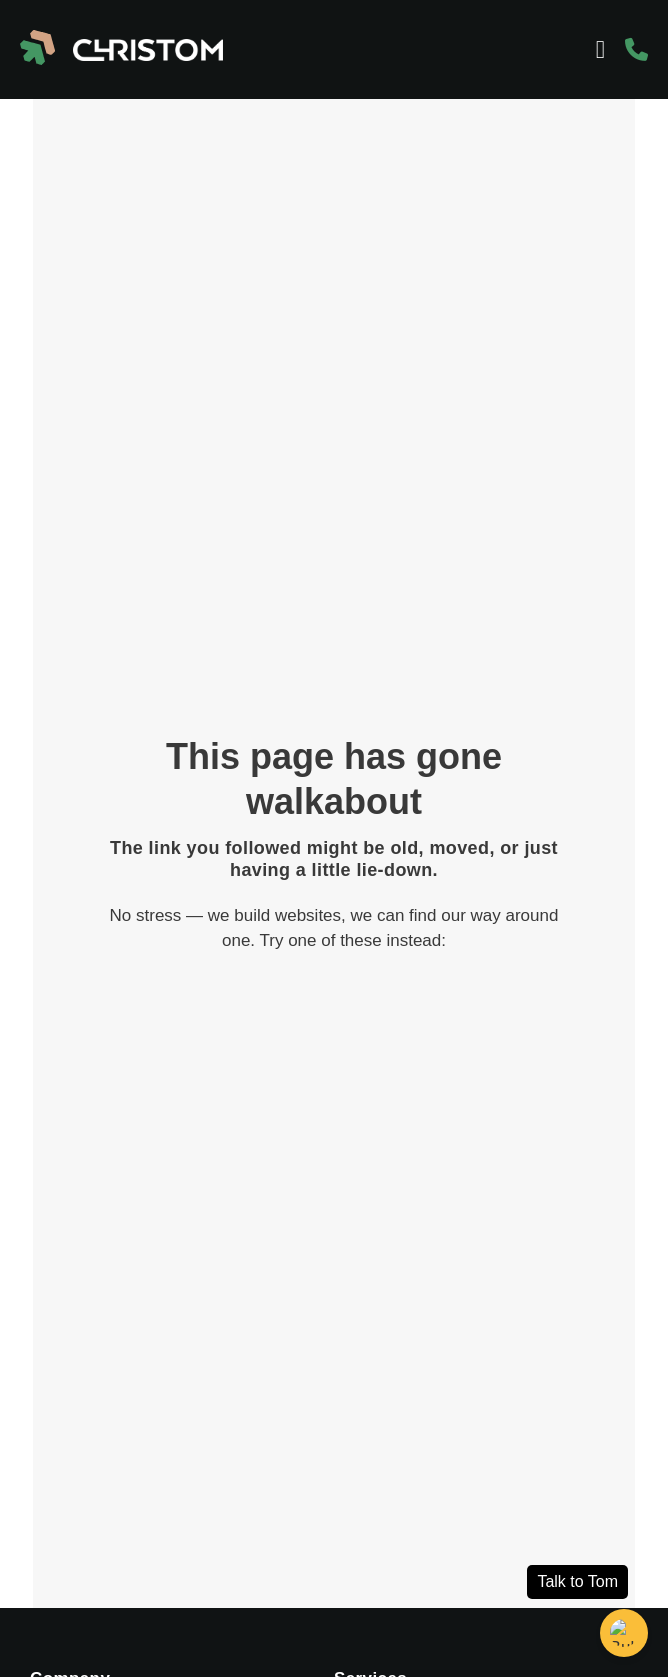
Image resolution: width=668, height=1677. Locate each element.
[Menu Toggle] (600, 49)
